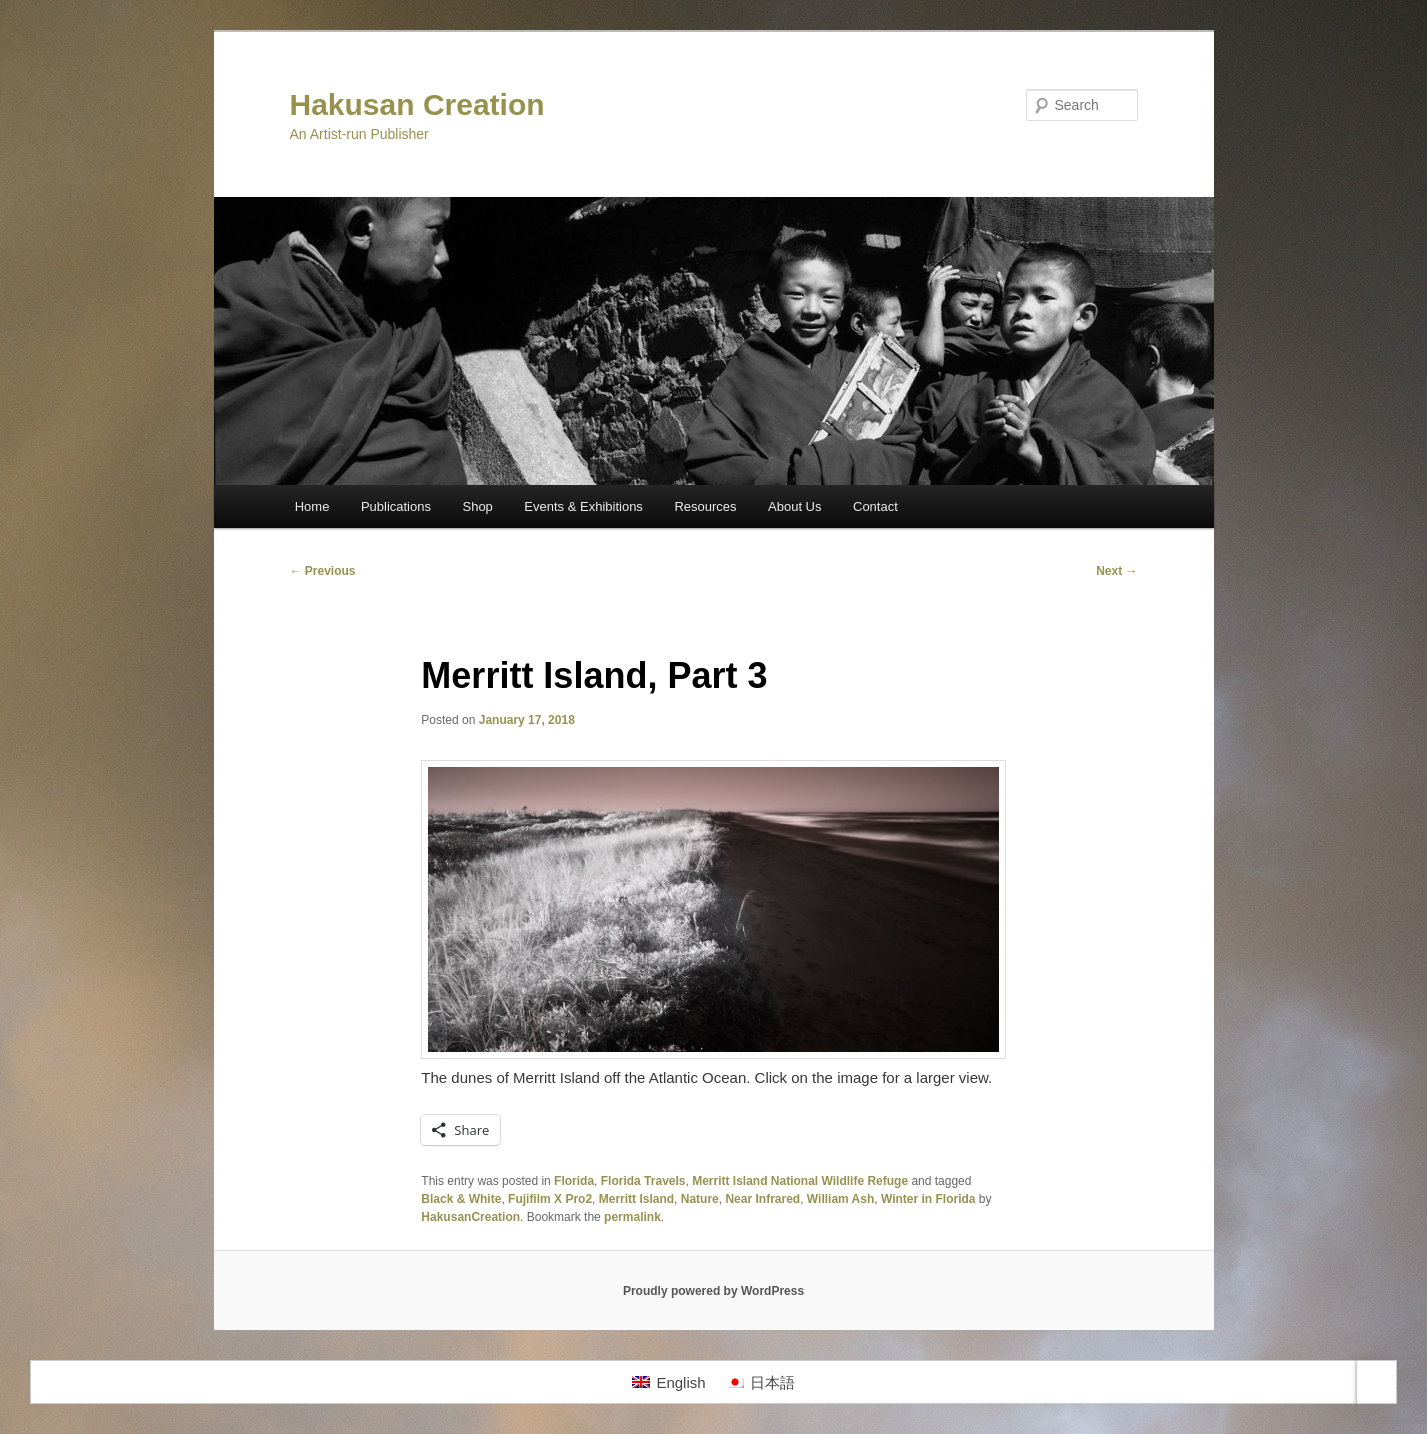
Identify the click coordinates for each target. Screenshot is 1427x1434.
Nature (700, 1199)
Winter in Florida (928, 1199)
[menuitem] (668, 1382)
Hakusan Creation (417, 104)
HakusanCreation (470, 1217)
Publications (396, 506)
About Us (794, 506)
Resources (705, 506)
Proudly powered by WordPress (713, 1291)
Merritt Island (636, 1199)
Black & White (461, 1199)
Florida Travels (643, 1181)
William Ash (840, 1199)
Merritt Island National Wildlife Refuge (800, 1181)
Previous (323, 571)
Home (312, 506)
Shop (477, 506)
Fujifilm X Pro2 (550, 1199)
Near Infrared (762, 1199)
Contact (875, 506)
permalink (632, 1217)
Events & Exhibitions (583, 506)
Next (1116, 571)
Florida (574, 1181)
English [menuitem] (680, 1382)
